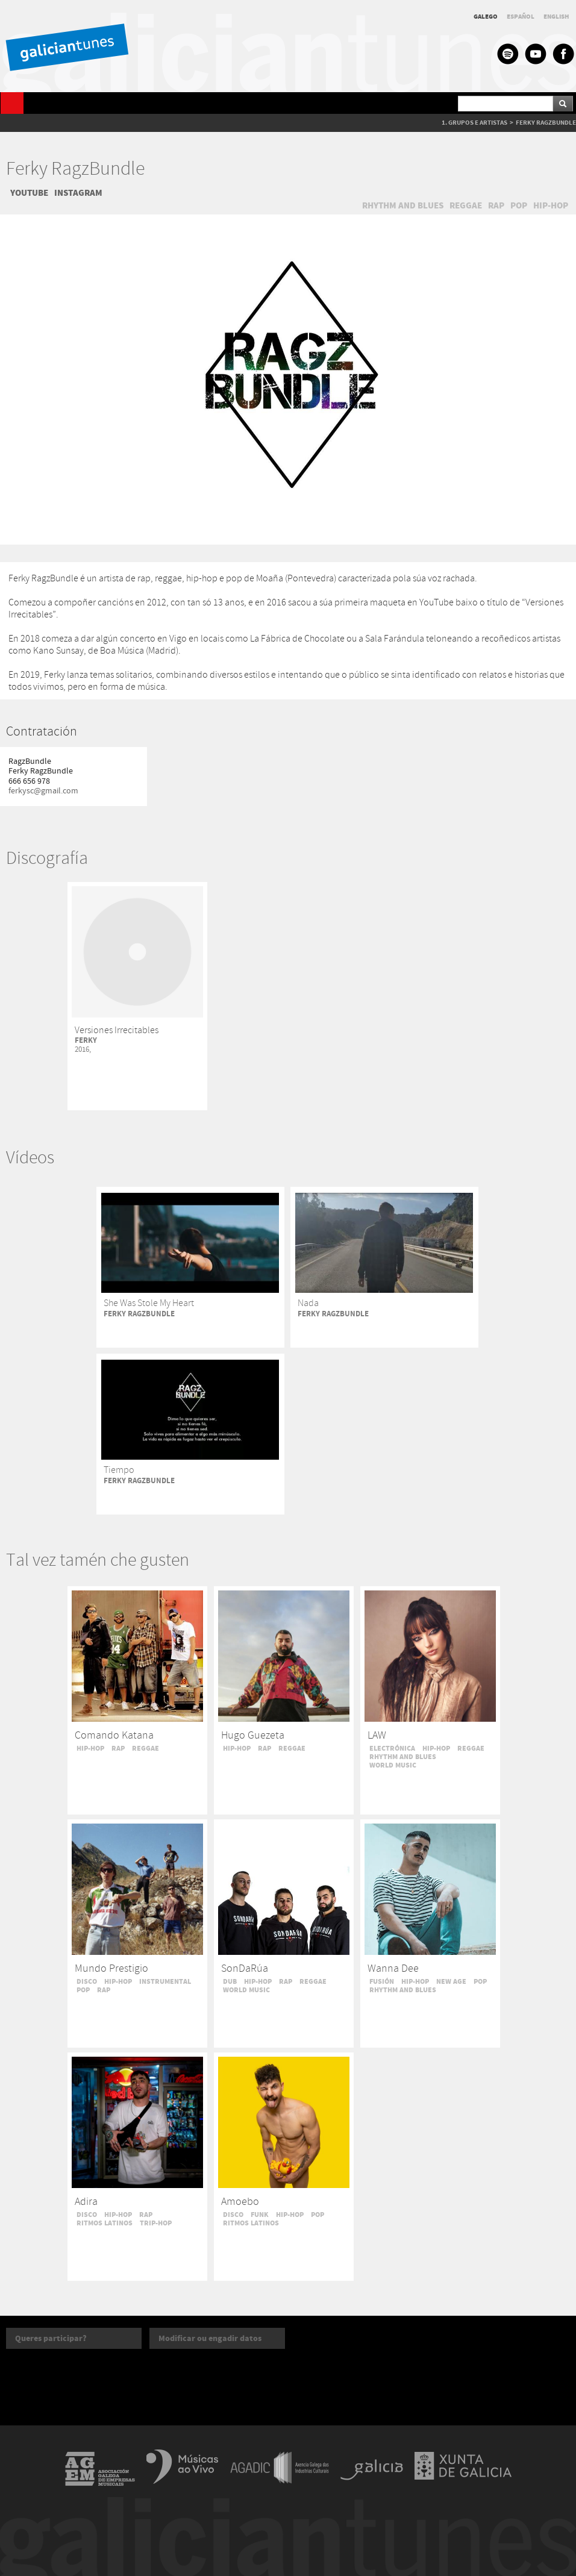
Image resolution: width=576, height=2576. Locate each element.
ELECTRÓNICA (392, 1748)
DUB (230, 1981)
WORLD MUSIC (392, 1765)
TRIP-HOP (156, 2223)
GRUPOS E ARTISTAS (477, 122)
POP (518, 205)
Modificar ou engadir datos (209, 2338)
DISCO (87, 1981)
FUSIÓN (381, 1981)
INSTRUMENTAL (165, 1981)
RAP (496, 205)
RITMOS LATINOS (105, 2223)
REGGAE (465, 205)
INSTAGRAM (78, 193)
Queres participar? (51, 2338)
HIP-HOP (550, 205)
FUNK (260, 2214)
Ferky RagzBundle (75, 170)
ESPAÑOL (520, 16)
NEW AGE (451, 1981)
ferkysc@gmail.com (43, 791)
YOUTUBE (29, 193)
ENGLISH (556, 16)
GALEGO (486, 16)
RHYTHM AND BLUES (402, 205)
